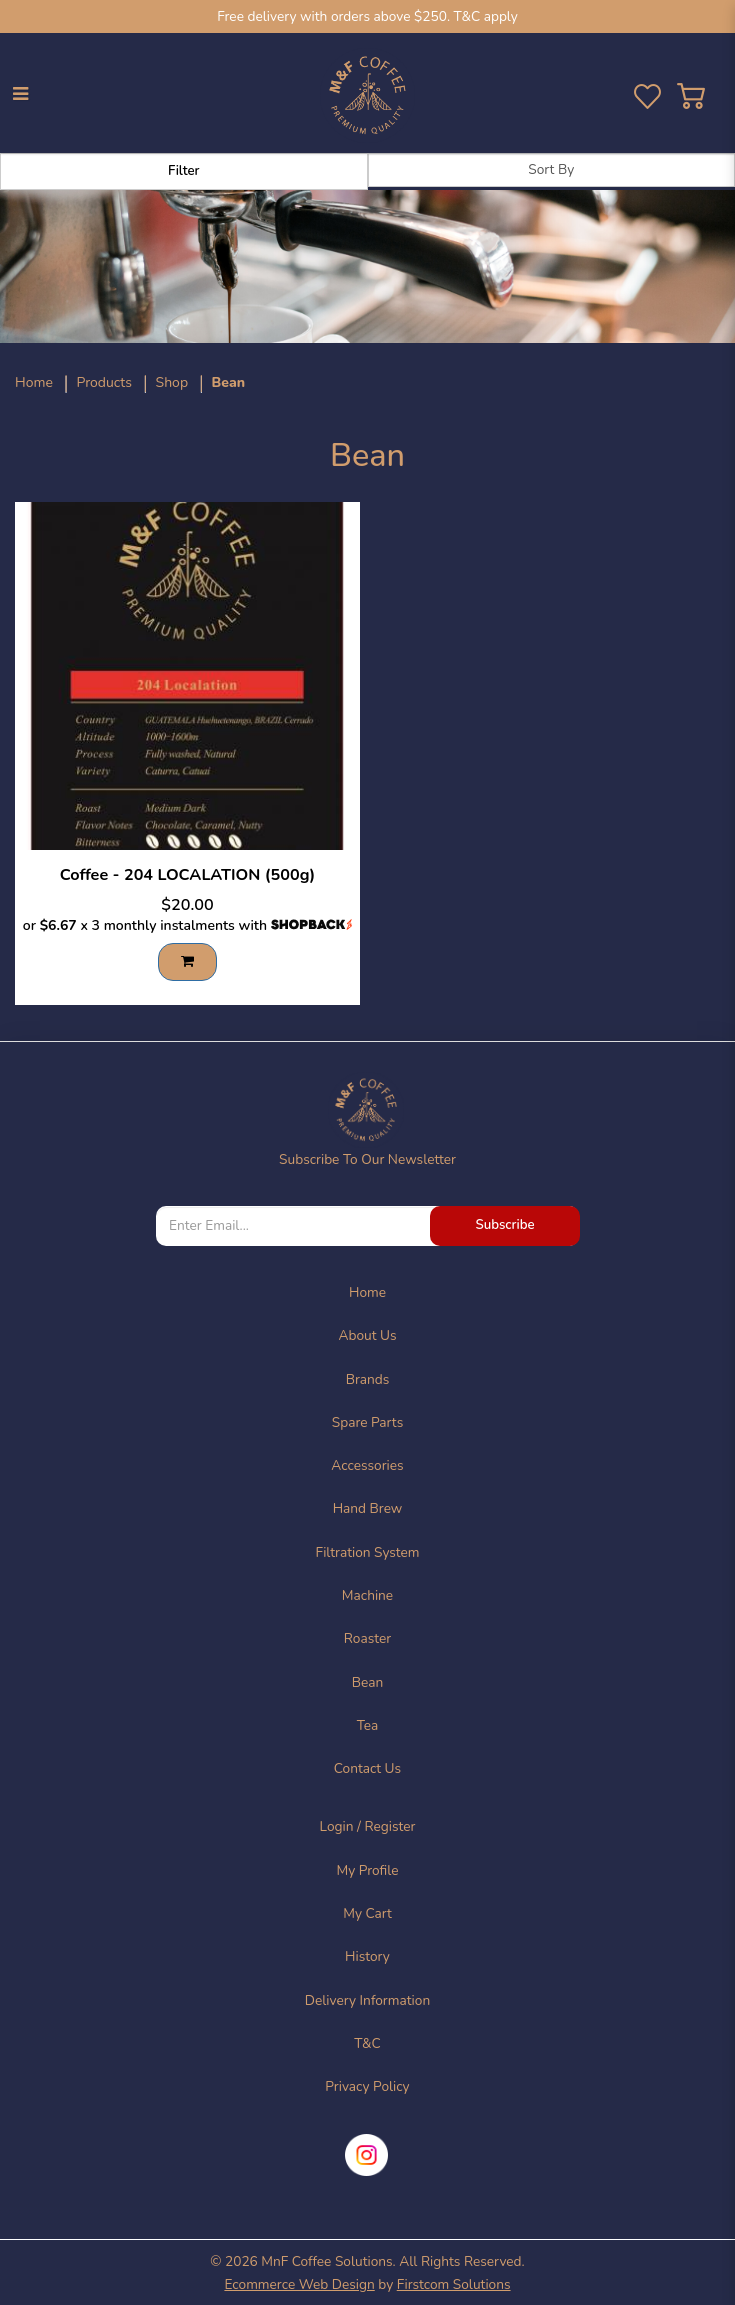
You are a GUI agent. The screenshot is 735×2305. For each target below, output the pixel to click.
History (367, 1956)
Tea (368, 1725)
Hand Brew (368, 1508)
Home (34, 382)
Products (104, 382)
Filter (184, 171)
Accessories (367, 1465)
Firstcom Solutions (454, 2284)
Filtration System (367, 1552)
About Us (367, 1335)
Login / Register (368, 1826)
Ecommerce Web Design (299, 2284)
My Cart (367, 1913)
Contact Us (367, 1768)
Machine (367, 1595)
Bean (229, 382)
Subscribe (504, 1225)
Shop (172, 382)
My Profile (367, 1870)
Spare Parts (368, 1422)
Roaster (367, 1638)
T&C (367, 2043)
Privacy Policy (367, 2086)
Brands (368, 1379)
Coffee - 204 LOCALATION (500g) (187, 875)
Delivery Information (367, 2000)
